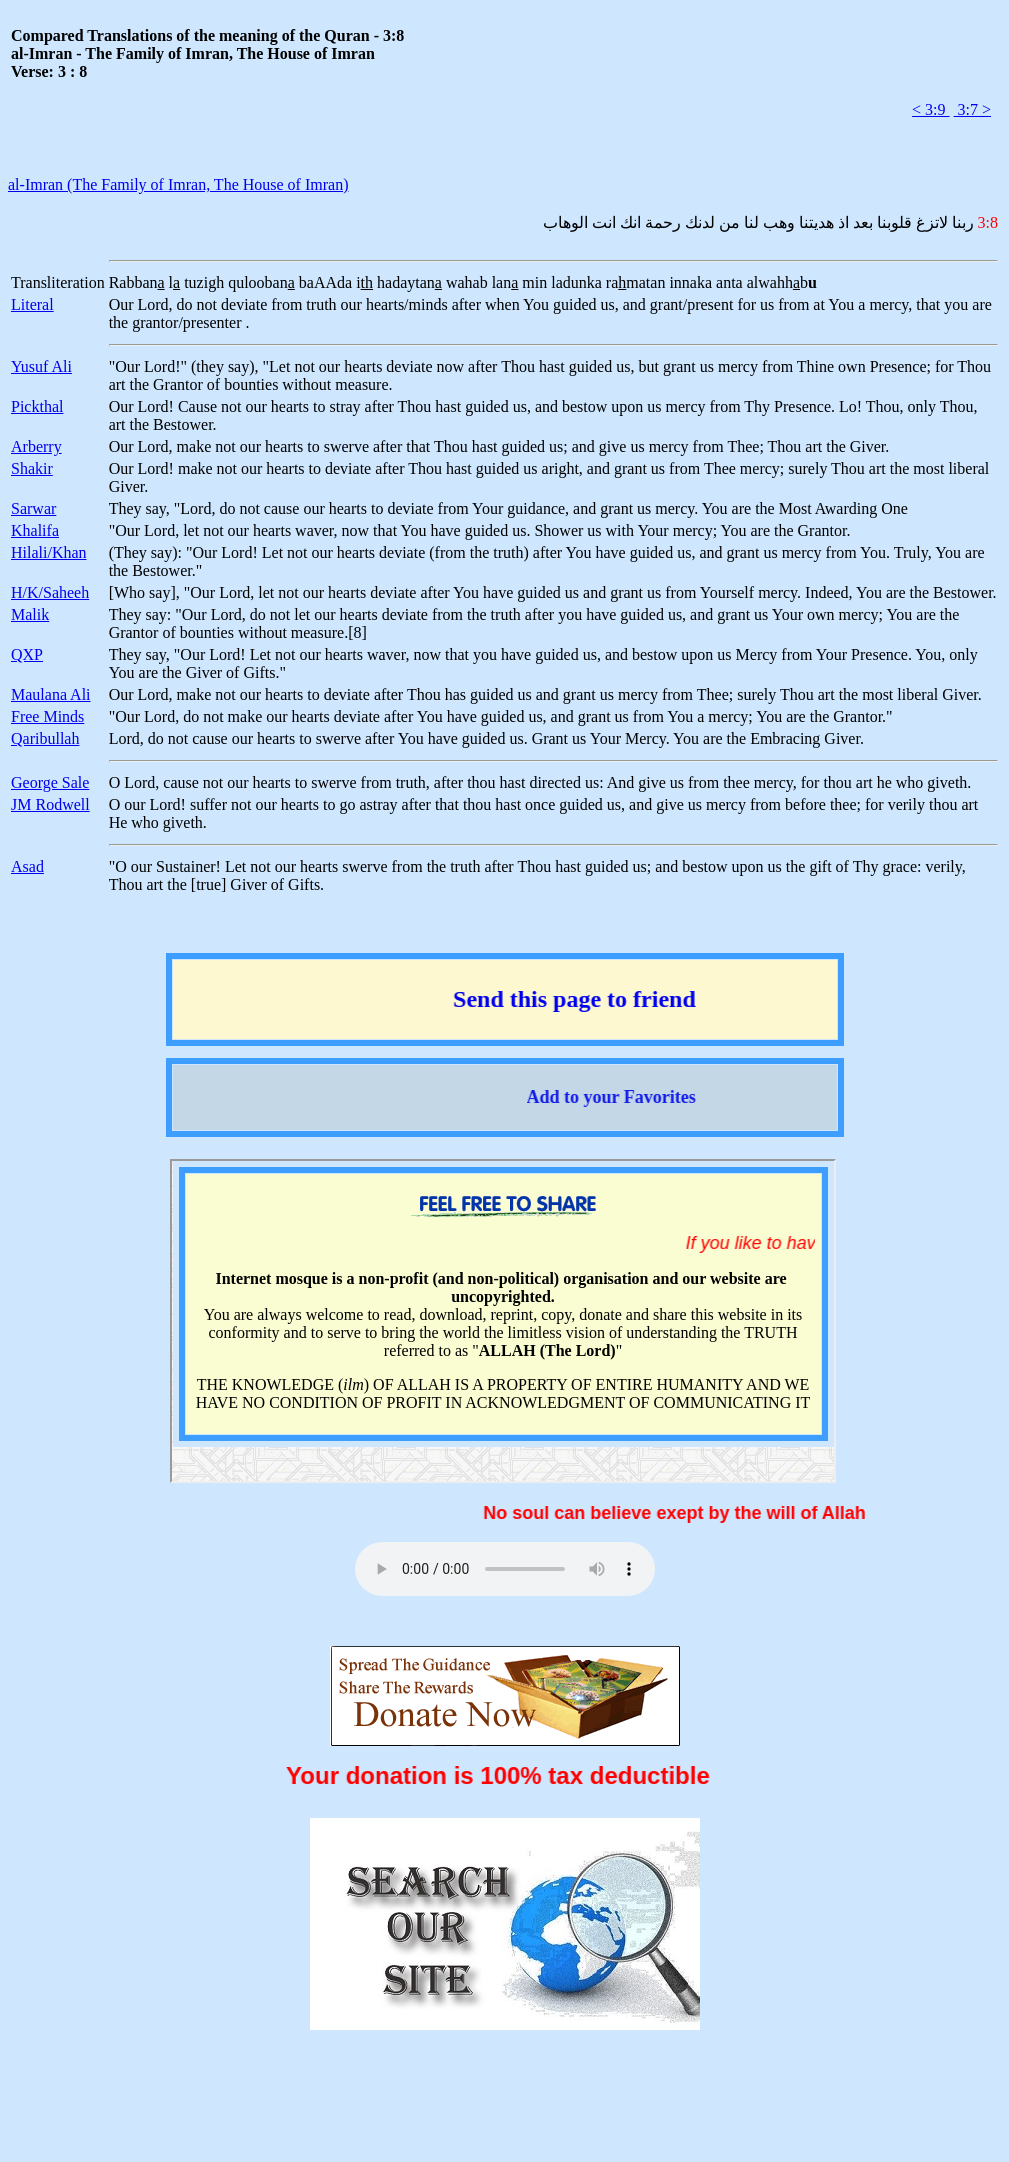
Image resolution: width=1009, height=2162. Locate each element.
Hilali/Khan (49, 552)
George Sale (50, 782)
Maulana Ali (51, 694)
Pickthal (37, 406)
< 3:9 (930, 109)
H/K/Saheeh (50, 592)
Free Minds (47, 716)
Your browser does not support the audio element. (505, 1569)
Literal (32, 304)
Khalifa (35, 530)
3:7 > (972, 109)
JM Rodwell (50, 804)
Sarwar (33, 508)
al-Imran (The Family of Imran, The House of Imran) (178, 184)
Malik (30, 614)
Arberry (36, 446)
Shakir (32, 468)
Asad (27, 866)
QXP (27, 654)
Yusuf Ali (41, 366)
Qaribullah (45, 738)
